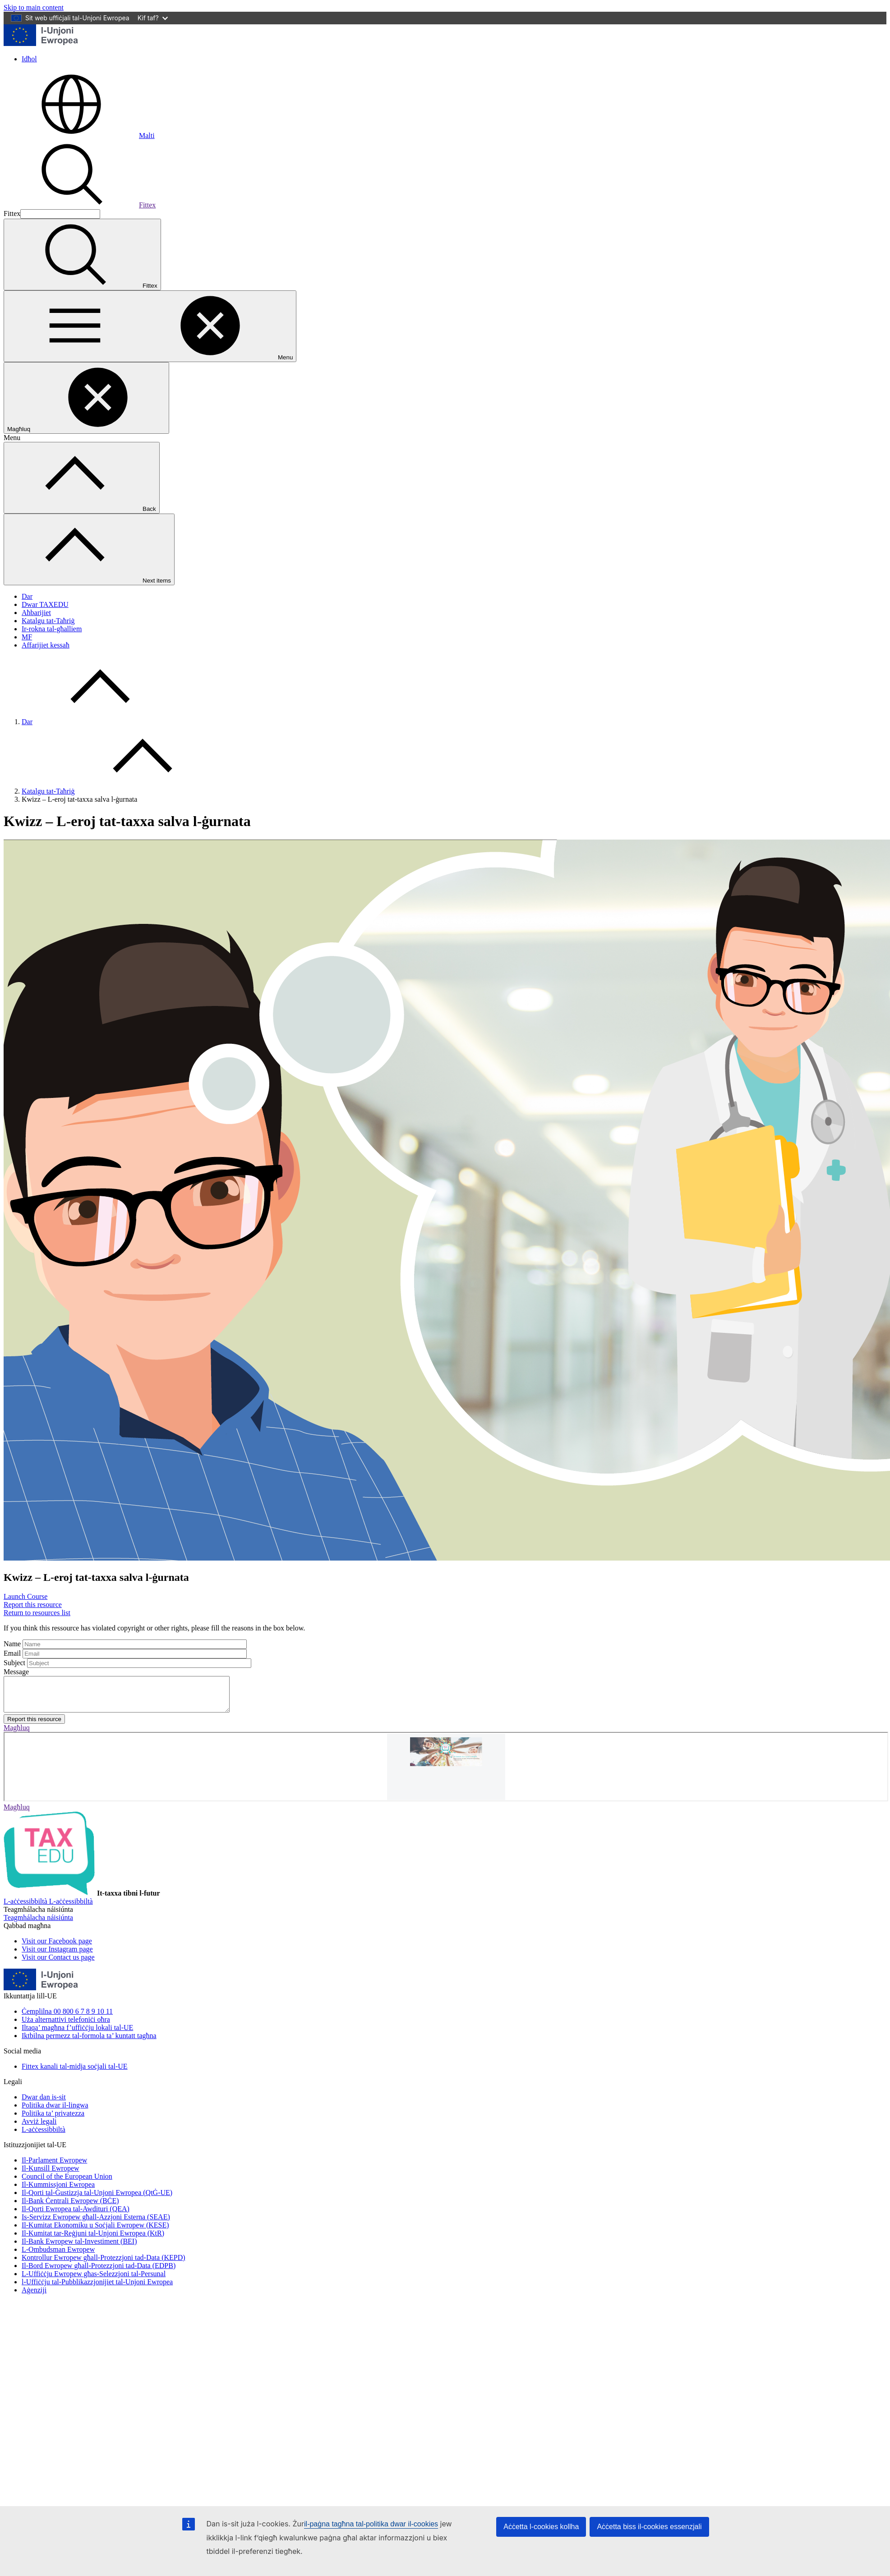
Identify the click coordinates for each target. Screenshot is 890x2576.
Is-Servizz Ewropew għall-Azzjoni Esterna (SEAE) (96, 2223)
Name (12, 1644)
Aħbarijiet (36, 612)
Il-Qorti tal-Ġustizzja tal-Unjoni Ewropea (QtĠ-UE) (97, 2199)
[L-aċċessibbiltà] (48, 1908)
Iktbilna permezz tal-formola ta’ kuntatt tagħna (89, 2042)
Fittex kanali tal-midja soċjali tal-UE (75, 2073)
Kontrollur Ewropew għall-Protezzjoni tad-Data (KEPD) (103, 2264)
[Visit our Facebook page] (57, 1948)
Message (16, 1672)
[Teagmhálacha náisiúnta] (38, 1924)
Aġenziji (34, 2296)
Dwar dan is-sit (44, 2104)
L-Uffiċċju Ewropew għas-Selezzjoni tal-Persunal (94, 2280)
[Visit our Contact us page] (58, 1964)
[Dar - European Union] (41, 43)
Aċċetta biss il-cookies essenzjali (649, 2526)
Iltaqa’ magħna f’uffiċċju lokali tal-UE (77, 2034)
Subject (14, 1663)
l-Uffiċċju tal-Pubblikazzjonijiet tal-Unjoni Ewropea (97, 2288)
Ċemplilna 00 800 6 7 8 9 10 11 (67, 2018)
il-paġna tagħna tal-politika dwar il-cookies (371, 2524)
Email (12, 1653)
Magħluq (17, 1734)
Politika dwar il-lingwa (55, 2112)
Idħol (29, 59)
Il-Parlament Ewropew (54, 2167)
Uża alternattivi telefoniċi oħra (66, 2026)
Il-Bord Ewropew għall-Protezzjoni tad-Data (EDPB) (98, 2272)
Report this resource (33, 1604)
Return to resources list (37, 1612)
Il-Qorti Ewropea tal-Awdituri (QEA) (75, 2215)
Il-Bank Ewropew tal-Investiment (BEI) (79, 2248)
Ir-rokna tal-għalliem (52, 629)
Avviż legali (39, 2128)
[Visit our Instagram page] (57, 1956)
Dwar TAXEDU (45, 604)
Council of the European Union (67, 2183)
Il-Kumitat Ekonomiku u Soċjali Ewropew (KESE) (95, 2232)
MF (27, 637)
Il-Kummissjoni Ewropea (58, 2191)
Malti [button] (79, 135)
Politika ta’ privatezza (53, 2120)
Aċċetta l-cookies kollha (541, 2526)
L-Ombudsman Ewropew (58, 2256)
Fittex (80, 205)
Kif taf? (153, 18)
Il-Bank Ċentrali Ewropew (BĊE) (70, 2207)
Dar (27, 596)
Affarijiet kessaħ (45, 645)
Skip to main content (34, 7)
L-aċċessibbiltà (43, 2136)
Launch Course (25, 1596)
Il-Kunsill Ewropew (50, 2175)
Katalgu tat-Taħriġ (48, 620)
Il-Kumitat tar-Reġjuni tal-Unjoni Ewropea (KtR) (93, 2240)
